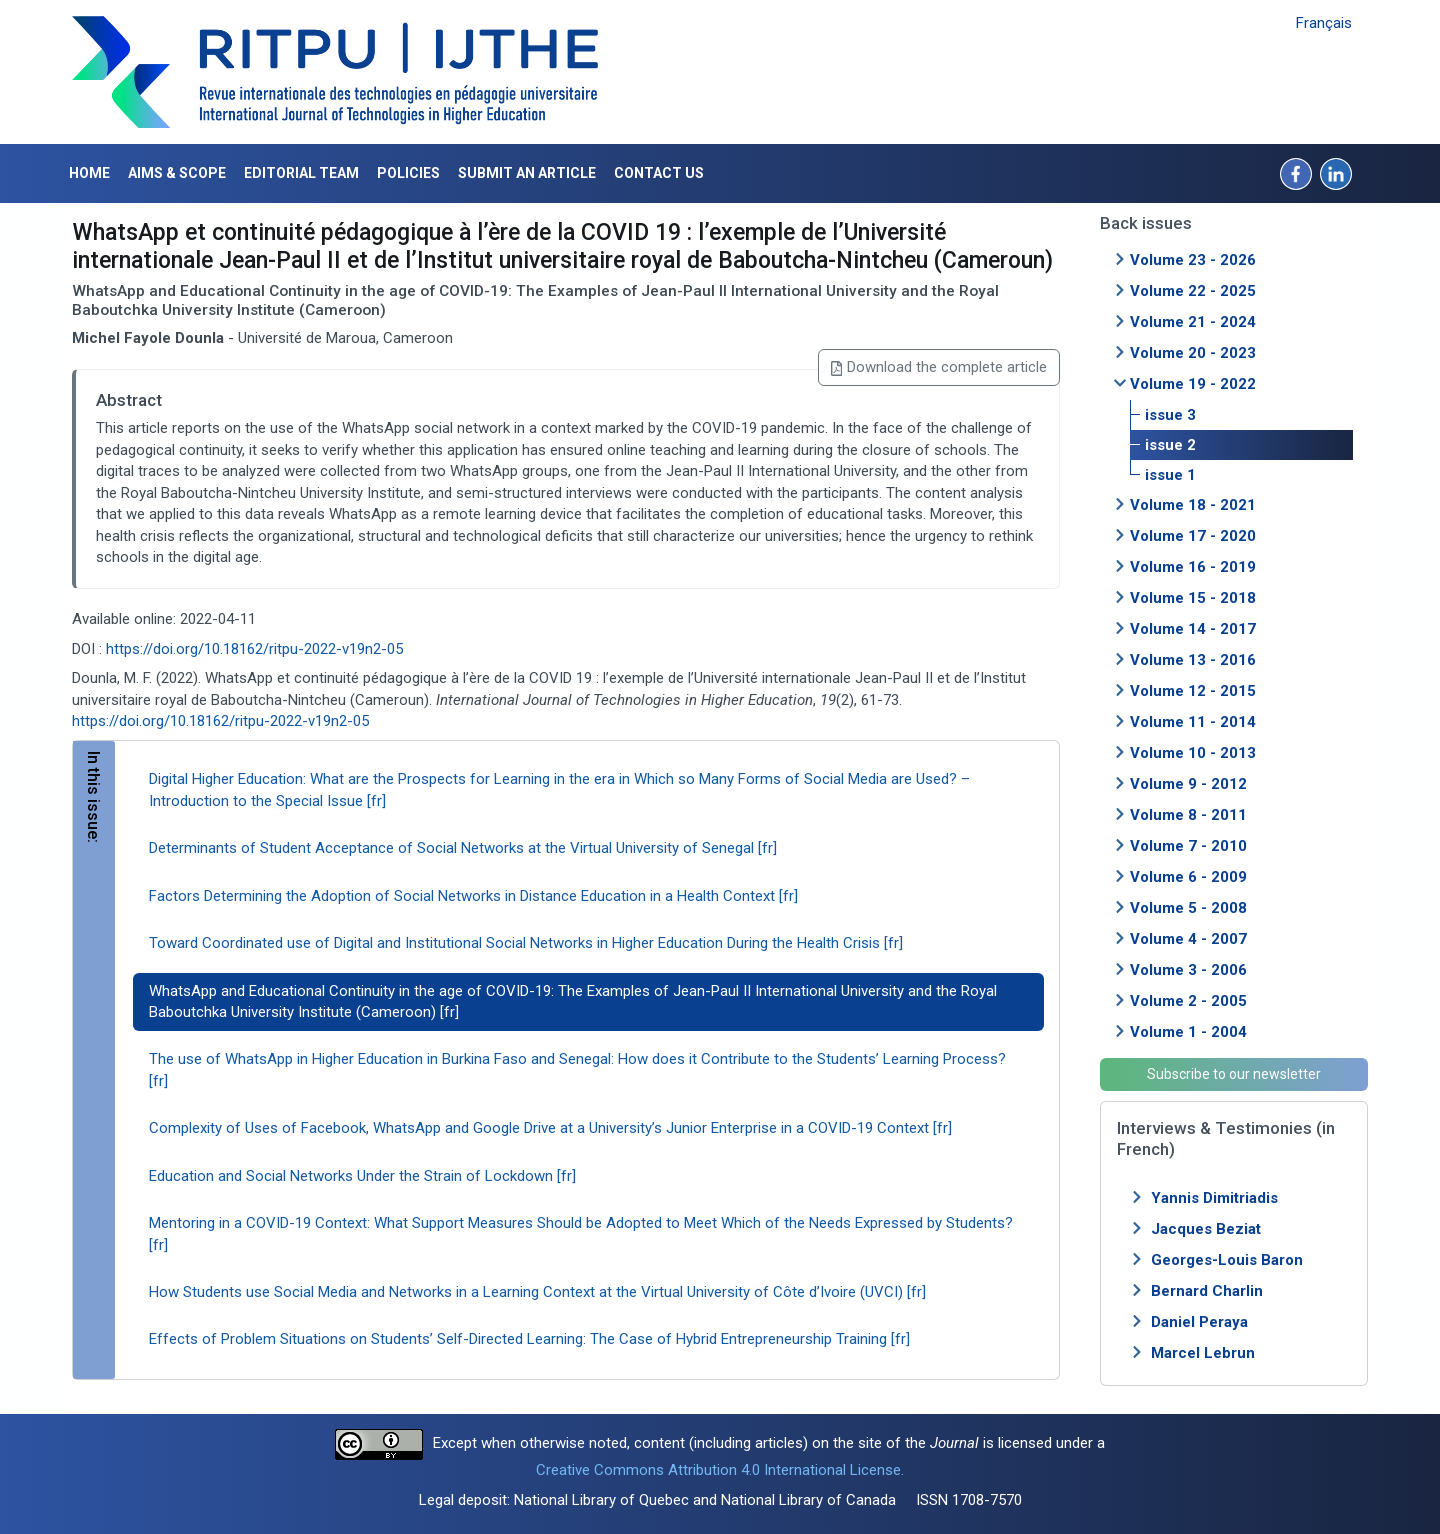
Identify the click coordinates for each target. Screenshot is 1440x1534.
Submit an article (527, 173)
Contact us (659, 173)
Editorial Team (301, 173)
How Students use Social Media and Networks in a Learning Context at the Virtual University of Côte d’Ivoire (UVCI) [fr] (537, 1292)
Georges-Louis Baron (1227, 1260)
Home (89, 173)
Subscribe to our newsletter (1234, 1074)
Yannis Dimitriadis (1214, 1198)
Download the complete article (939, 367)
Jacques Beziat (1206, 1229)
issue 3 (1170, 415)
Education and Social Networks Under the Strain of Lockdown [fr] (362, 1176)
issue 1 (1170, 475)
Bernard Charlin (1207, 1291)
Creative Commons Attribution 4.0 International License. (720, 1470)
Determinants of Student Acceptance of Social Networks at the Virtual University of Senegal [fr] (463, 848)
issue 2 (1170, 445)
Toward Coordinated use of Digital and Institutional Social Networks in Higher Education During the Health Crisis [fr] (526, 943)
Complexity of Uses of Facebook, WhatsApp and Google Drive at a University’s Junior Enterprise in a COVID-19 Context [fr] (550, 1128)
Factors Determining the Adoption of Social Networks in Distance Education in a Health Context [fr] (473, 896)
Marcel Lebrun (1203, 1353)
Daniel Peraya (1199, 1322)
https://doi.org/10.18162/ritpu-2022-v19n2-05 (254, 649)
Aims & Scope (177, 173)
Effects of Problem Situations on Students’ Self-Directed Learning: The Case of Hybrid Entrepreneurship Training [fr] (529, 1339)
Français (1324, 23)
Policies (408, 173)
